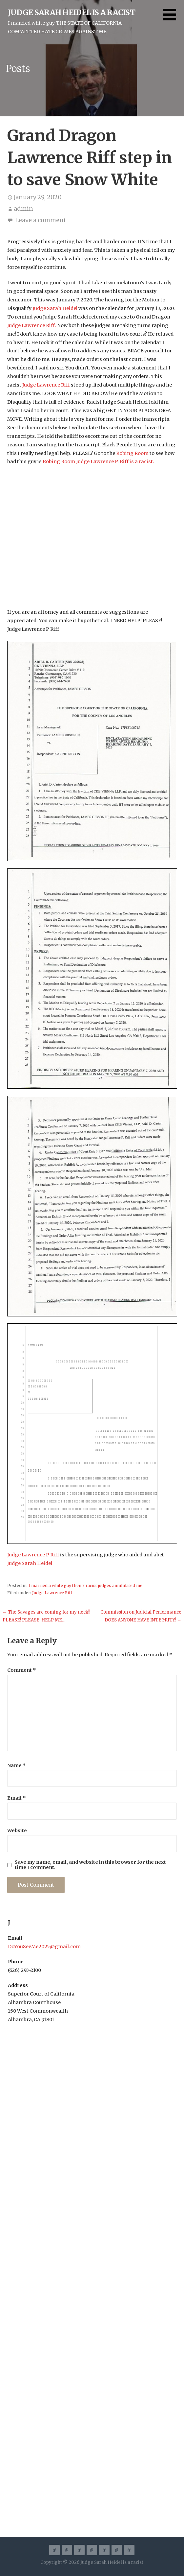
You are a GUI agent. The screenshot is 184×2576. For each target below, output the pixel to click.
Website (17, 1830)
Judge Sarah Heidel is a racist (71, 12)
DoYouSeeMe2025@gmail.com (44, 1947)
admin (23, 208)
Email (16, 1798)
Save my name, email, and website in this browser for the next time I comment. (90, 1864)
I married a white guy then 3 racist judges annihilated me (85, 1585)
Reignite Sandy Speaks (79, 2550)
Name (16, 1765)
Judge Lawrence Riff (52, 1592)
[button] (173, 19)
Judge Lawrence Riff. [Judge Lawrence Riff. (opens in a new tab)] (31, 325)
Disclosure (129, 2550)
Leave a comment (40, 220)
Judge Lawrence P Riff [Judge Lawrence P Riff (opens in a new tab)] (33, 1555)
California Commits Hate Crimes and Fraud (67, 2550)
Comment (21, 1670)
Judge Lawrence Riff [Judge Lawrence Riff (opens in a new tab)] (46, 385)
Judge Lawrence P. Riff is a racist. (115, 461)
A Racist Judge (54, 2550)
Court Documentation (104, 2550)
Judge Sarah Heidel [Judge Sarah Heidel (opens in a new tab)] (55, 308)
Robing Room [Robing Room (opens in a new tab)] (132, 453)
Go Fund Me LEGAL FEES (117, 2550)
